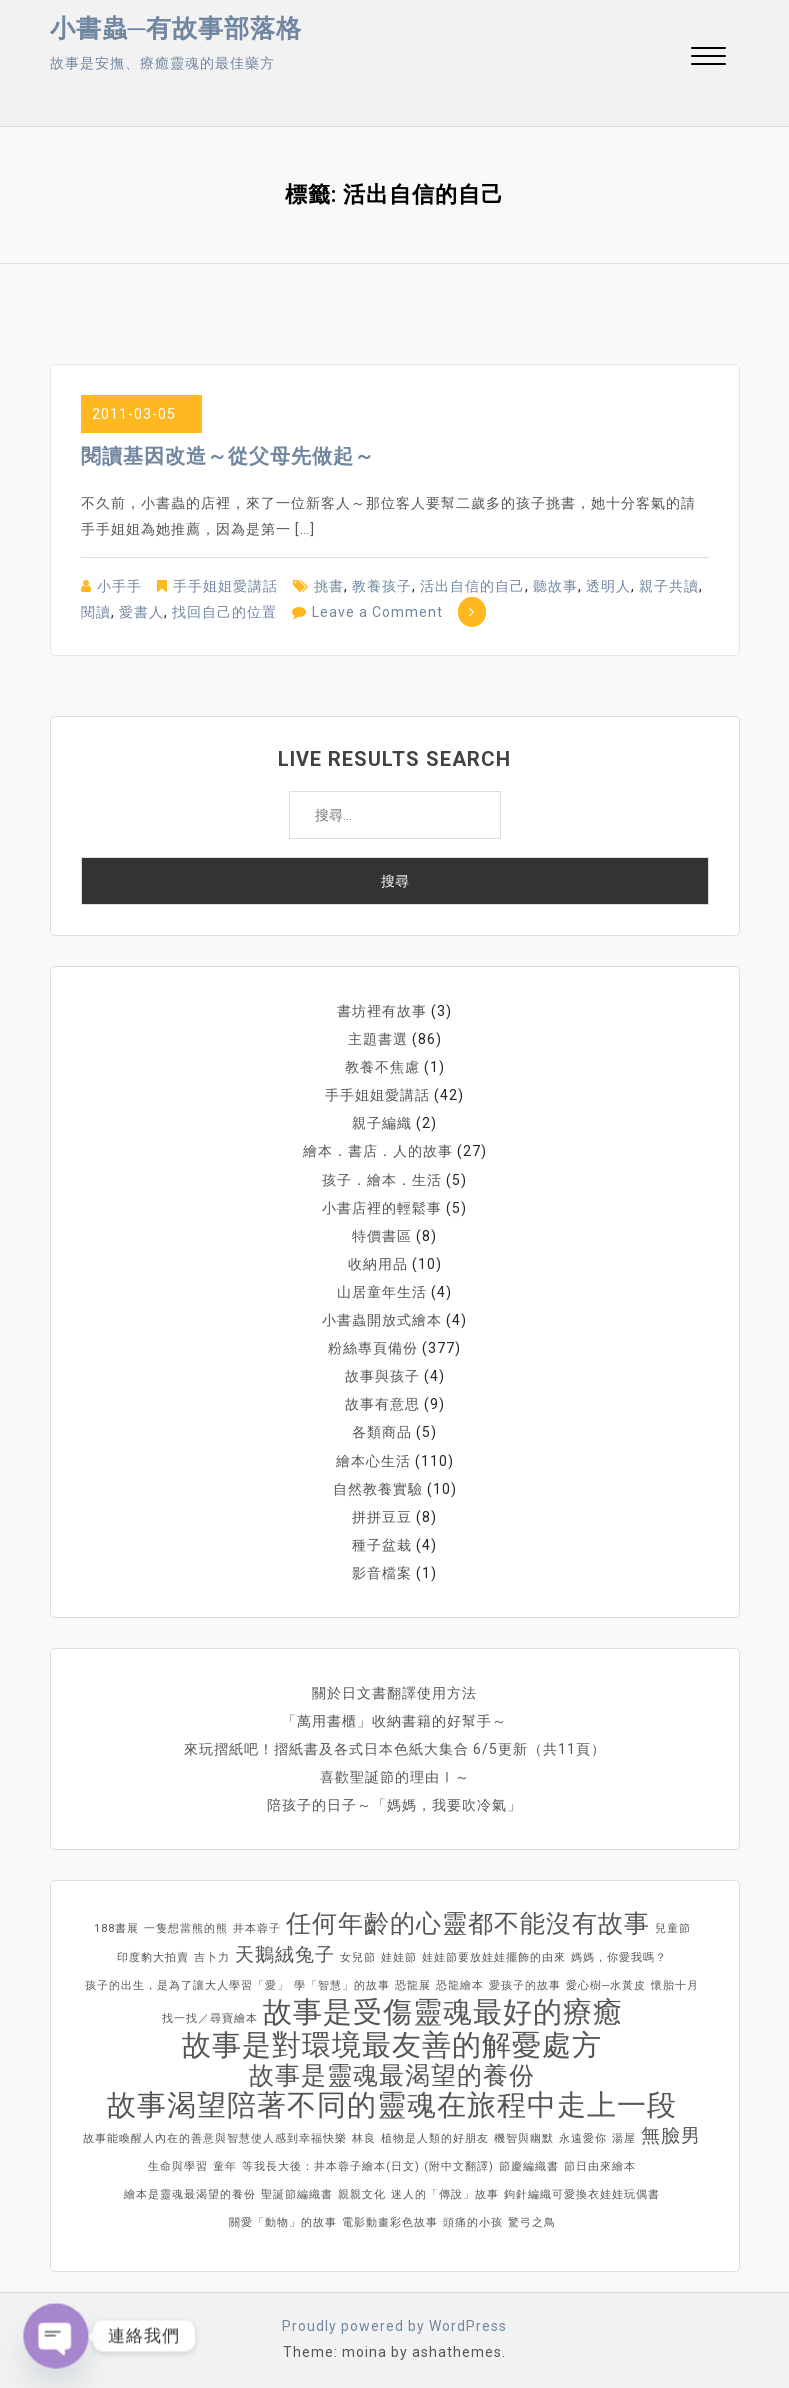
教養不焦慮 (382, 1067)
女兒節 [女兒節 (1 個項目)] (358, 1955)
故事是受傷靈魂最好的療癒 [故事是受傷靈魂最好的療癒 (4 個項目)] (443, 2010)
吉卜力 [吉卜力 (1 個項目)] (212, 1955)
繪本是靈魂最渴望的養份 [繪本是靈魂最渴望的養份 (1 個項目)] (190, 2192)
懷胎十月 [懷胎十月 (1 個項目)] (675, 1983)
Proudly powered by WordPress (394, 2324)
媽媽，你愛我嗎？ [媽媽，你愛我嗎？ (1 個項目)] (619, 1955)
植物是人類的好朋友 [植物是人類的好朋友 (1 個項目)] (435, 2136)
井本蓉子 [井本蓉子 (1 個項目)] (257, 1926)
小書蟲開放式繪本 (382, 1319)
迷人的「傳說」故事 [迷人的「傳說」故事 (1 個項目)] (445, 2192)
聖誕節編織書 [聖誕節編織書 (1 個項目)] (297, 2192)
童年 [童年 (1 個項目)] (225, 2164)
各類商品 (382, 1431)
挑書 (329, 586)
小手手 (119, 586)
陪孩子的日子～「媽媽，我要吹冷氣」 (394, 1803)
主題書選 (378, 1039)
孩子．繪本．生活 (382, 1179)
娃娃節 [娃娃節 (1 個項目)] (399, 1955)
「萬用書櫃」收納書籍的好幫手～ (394, 1719)
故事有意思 (382, 1403)
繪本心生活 (373, 1459)
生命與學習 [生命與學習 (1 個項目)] (178, 2164)
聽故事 (555, 586)
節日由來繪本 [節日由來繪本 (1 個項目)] (600, 2164)
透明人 (608, 586)
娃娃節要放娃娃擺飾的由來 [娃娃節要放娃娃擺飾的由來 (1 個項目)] (494, 1955)
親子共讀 (669, 586)
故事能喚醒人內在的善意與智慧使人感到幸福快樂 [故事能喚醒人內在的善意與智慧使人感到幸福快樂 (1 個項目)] (215, 2136)
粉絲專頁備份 (373, 1347)
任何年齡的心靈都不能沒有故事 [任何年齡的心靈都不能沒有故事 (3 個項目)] (468, 1922)
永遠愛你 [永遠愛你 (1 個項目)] (583, 2136)
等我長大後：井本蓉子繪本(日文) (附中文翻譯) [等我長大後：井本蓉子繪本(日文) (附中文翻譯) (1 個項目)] (368, 2164)
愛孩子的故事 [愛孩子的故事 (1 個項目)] (525, 1983)
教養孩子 (382, 586)
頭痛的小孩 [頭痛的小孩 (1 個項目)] (473, 2220)
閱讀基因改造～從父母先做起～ (228, 456)
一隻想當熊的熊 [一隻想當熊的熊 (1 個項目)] (186, 1926)
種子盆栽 (382, 1543)
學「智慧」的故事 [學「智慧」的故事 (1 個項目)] (342, 1983)
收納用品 (378, 1263)
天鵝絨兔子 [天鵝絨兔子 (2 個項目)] (285, 1952)
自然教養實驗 (378, 1487)
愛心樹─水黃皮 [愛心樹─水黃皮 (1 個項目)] (606, 1983)
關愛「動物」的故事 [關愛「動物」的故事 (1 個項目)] (283, 2220)
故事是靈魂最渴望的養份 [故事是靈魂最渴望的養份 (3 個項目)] (392, 2074)
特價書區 (382, 1235)
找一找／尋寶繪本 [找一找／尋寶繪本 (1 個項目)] (210, 2016)
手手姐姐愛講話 (225, 586)
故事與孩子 (382, 1375)
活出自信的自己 (472, 586)
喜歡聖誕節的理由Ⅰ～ (395, 1775)
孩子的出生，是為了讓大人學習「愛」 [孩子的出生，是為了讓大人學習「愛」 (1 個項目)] (187, 1983)
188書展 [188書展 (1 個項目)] (116, 1926)
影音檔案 (382, 1571)
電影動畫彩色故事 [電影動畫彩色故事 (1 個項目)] (390, 2220)
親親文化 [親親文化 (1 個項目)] (362, 2192)
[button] (708, 58)
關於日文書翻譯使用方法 (394, 1691)
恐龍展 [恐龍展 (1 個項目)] (413, 1983)
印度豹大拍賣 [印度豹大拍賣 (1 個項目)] (153, 1955)
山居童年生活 (382, 1291)
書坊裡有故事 (382, 1011)
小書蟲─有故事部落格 (176, 28)
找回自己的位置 (224, 612)
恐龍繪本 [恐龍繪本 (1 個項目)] (460, 1983)
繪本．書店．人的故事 (378, 1151)
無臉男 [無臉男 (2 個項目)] (671, 2133)
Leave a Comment (377, 612)
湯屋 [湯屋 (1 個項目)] (624, 2136)
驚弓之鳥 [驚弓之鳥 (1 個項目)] (532, 2220)
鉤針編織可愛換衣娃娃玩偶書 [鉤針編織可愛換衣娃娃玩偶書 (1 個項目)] (582, 2192)
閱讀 (96, 612)
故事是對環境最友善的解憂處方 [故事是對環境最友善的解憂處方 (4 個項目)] (392, 2043)
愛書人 (141, 612)
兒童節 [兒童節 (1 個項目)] (673, 1926)
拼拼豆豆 (382, 1515)
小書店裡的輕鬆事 (382, 1207)
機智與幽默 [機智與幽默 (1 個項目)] (524, 2136)
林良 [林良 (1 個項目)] (364, 2136)
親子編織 (382, 1123)
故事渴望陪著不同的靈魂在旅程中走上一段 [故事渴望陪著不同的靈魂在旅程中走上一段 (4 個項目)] (392, 2103)
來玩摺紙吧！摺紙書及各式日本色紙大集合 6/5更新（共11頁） (395, 1747)
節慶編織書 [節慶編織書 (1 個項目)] (529, 2164)
